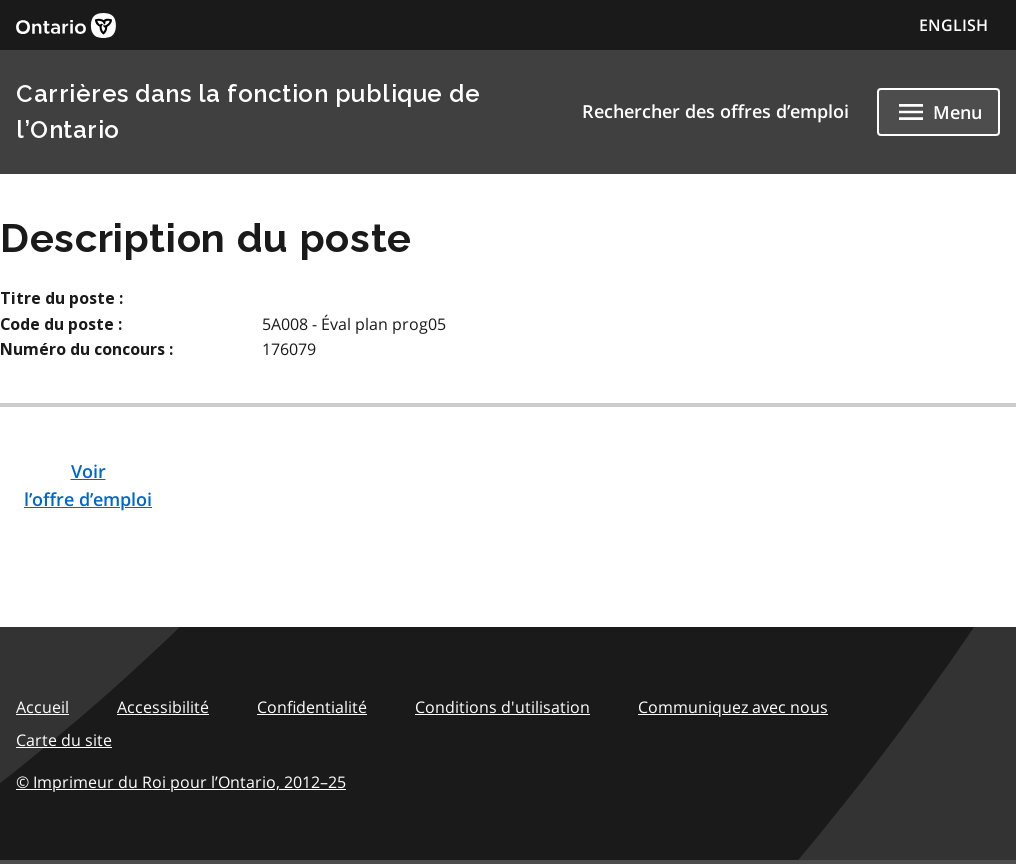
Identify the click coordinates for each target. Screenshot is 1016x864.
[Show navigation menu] (938, 112)
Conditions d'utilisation (502, 707)
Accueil (42, 707)
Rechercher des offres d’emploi (715, 111)
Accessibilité (163, 707)
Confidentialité (312, 707)
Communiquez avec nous (733, 707)
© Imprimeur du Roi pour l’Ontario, (181, 782)
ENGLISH (953, 25)
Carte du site (64, 740)
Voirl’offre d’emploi (88, 485)
